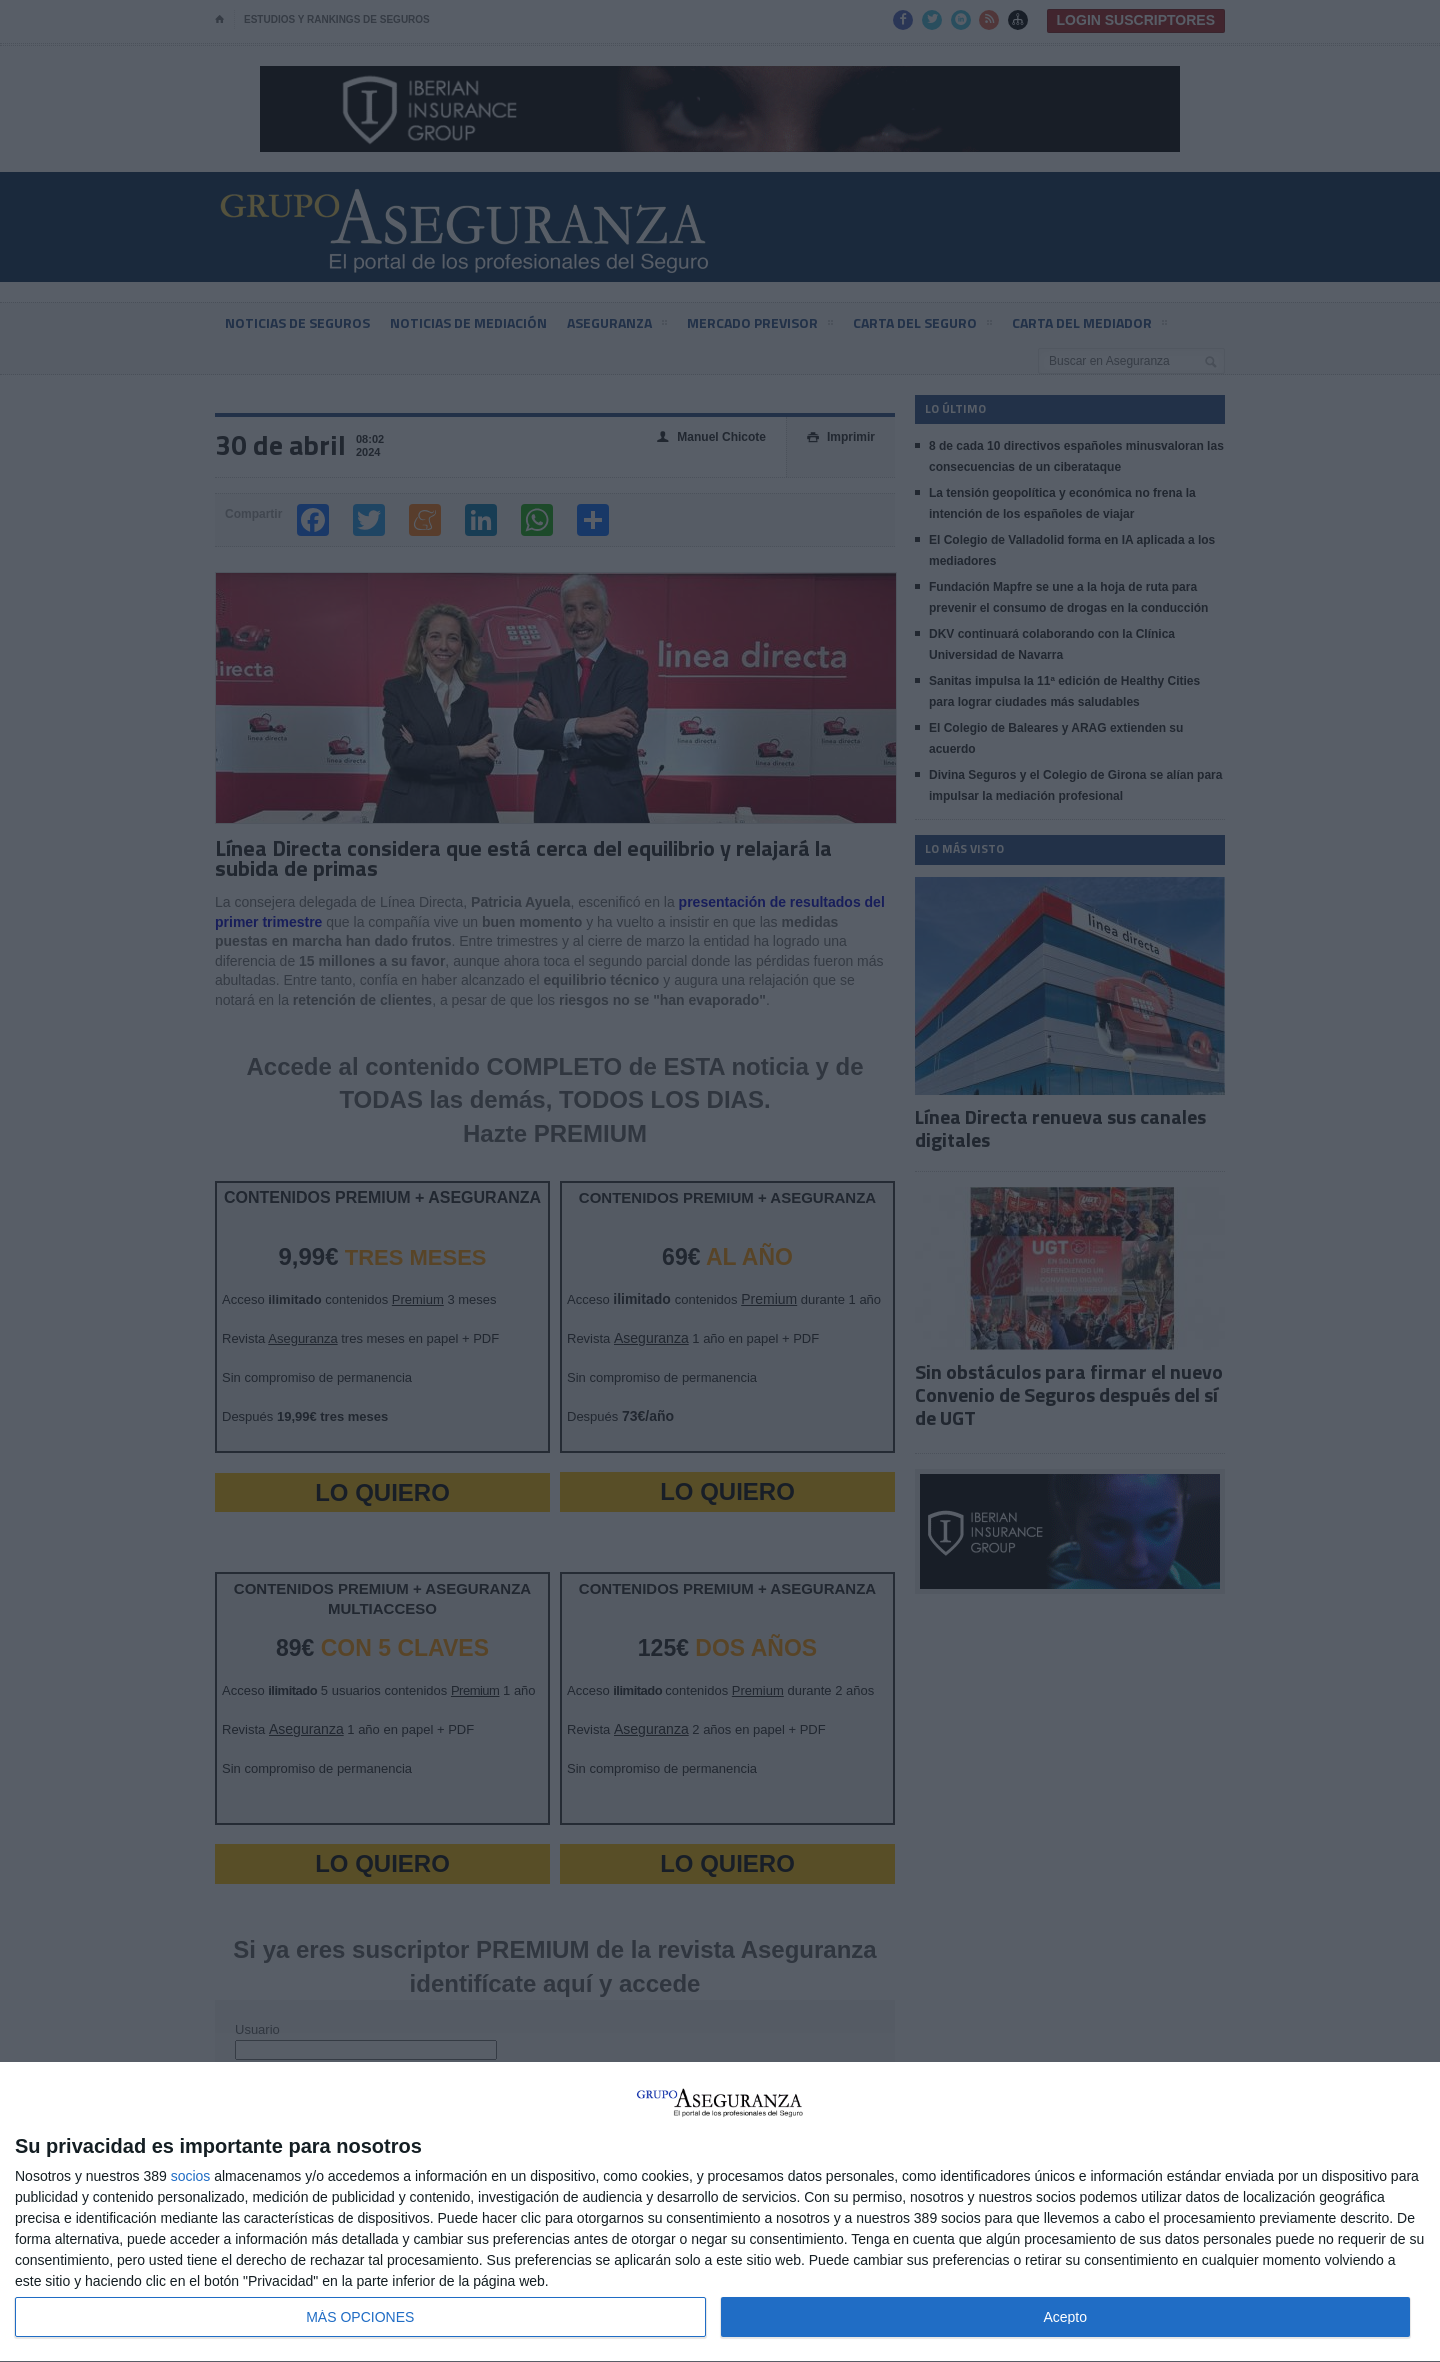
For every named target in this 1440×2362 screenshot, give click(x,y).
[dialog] (720, 2212)
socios (191, 2176)
